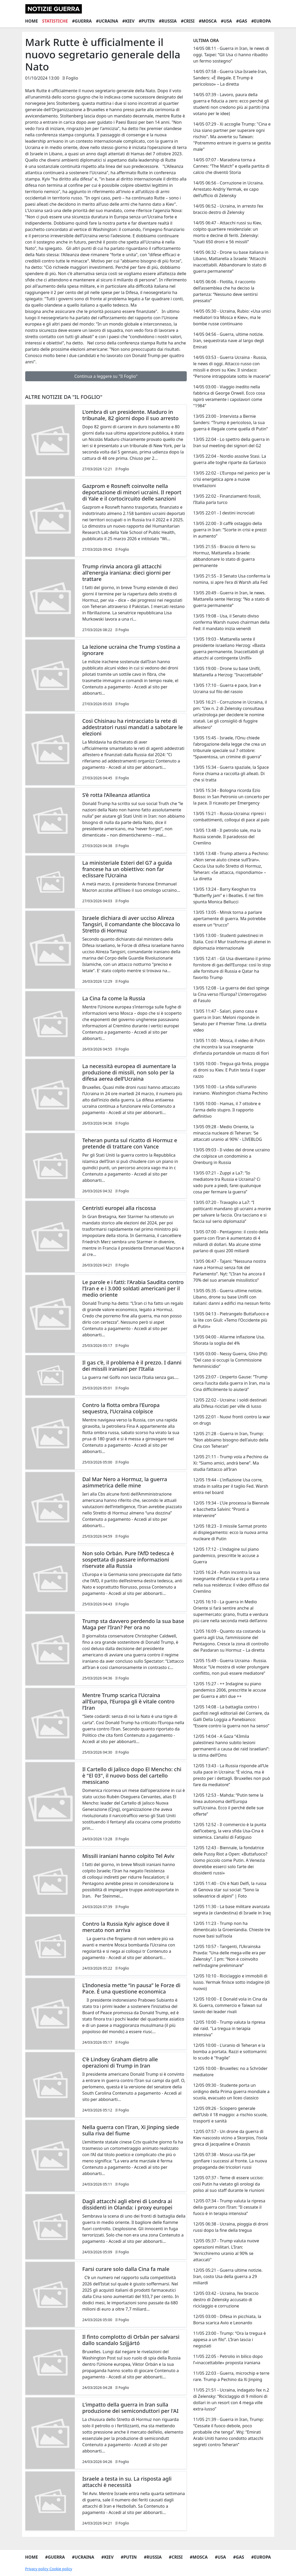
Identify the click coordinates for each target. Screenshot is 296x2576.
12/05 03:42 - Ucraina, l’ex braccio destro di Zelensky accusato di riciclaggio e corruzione (225, 2299)
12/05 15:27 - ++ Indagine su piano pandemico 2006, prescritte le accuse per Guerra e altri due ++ (229, 1690)
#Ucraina (107, 21)
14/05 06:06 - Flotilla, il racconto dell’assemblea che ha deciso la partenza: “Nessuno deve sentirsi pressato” (225, 291)
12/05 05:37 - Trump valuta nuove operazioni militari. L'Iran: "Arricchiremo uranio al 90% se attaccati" (226, 2250)
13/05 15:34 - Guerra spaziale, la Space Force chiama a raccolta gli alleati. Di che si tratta (231, 773)
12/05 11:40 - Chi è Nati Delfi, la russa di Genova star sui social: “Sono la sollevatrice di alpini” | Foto (229, 1890)
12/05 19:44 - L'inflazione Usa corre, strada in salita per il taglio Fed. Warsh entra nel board (230, 1486)
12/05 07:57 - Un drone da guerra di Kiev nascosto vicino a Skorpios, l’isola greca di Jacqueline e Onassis (230, 2138)
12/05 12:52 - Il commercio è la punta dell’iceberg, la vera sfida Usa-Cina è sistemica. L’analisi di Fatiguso (229, 1831)
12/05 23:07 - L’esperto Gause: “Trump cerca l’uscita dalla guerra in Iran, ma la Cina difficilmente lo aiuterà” (231, 1383)
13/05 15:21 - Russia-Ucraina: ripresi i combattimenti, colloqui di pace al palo (231, 817)
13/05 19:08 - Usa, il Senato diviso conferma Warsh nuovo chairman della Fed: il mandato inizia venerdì (231, 622)
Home (31, 21)
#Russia (168, 21)
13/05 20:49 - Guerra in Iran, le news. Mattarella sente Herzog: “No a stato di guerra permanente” (231, 599)
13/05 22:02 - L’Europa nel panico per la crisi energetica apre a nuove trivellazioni (231, 479)
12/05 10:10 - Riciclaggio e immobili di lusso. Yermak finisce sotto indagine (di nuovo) (231, 1982)
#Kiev (128, 21)
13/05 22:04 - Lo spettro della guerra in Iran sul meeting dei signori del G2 (231, 442)
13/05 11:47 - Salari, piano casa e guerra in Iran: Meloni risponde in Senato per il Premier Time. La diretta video (229, 1020)
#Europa (261, 21)
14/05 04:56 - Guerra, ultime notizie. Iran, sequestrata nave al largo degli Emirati (228, 340)
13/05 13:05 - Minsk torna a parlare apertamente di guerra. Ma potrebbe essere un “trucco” (229, 918)
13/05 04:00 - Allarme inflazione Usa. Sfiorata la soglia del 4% (229, 1340)
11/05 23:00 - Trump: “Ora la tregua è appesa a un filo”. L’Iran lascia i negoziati (229, 2339)
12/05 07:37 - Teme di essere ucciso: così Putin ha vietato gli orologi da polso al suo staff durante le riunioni (228, 2184)
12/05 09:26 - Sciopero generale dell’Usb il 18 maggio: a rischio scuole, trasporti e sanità (230, 2114)
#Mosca (208, 21)
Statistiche (55, 21)
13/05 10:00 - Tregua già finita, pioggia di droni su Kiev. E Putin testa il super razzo (231, 1070)
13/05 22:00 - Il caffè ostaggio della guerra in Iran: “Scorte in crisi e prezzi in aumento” (229, 530)
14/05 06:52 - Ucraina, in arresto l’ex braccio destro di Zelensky (228, 209)
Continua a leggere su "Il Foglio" (106, 376)
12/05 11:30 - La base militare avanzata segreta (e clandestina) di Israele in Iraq (232, 1910)
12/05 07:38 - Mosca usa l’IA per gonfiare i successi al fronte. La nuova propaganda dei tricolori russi (230, 2161)
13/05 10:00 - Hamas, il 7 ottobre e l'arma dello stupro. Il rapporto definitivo (227, 1110)
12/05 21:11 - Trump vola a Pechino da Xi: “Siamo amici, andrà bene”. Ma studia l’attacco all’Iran (230, 1463)
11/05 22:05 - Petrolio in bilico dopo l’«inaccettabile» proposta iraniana (228, 2359)
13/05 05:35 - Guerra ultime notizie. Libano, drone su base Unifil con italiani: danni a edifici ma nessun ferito (231, 1297)
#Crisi (187, 21)
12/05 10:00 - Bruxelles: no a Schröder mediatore (230, 2071)
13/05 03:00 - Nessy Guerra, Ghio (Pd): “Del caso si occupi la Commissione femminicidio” (230, 1360)
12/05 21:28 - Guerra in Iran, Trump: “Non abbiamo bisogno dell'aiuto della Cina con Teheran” (230, 1440)
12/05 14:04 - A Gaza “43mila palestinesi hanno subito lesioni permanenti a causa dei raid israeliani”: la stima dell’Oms (231, 1745)
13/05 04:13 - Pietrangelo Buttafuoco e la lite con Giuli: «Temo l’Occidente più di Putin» (231, 1320)
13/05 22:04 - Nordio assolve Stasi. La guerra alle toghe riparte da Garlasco (229, 459)
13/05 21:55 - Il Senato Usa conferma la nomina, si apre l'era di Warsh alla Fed (231, 579)
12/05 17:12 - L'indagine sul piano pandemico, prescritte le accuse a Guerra (226, 1555)
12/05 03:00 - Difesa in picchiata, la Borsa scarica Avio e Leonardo (227, 2320)
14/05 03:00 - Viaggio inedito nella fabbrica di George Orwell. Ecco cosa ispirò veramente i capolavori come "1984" (229, 396)
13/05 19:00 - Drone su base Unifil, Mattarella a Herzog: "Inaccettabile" (228, 672)
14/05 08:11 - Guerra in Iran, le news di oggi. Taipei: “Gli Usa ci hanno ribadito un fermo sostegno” (231, 54)
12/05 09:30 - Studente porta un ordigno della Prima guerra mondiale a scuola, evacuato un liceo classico (231, 2091)
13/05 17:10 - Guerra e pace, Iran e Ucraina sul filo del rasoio (227, 688)
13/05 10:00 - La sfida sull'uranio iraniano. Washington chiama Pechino (230, 1090)
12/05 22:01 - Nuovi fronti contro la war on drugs (231, 1420)
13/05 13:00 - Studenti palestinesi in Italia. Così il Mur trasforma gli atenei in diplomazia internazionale (232, 941)
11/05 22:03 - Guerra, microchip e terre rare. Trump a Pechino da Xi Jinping (231, 2376)
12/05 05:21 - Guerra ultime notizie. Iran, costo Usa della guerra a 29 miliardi (227, 2276)
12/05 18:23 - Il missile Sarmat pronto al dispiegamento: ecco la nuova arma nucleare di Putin (230, 1532)
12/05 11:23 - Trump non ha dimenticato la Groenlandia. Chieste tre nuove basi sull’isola (231, 1929)
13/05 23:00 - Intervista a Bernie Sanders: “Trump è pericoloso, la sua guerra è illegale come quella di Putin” (230, 422)
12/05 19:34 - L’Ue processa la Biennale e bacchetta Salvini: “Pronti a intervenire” (231, 1509)
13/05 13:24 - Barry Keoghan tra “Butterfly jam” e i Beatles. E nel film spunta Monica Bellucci (228, 895)
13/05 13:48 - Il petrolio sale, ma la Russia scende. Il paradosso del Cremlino (227, 836)
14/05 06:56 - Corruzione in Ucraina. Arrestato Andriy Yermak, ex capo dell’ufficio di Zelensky (228, 189)
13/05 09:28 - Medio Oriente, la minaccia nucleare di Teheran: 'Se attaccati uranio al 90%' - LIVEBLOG (227, 1133)
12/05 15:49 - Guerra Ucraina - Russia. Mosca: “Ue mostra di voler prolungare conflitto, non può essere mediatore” (231, 1667)
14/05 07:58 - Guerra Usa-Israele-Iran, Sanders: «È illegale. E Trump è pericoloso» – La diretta (230, 78)
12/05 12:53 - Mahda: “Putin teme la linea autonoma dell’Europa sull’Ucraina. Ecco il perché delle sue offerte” (228, 1804)
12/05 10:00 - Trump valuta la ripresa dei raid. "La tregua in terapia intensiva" (229, 2028)
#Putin (147, 21)
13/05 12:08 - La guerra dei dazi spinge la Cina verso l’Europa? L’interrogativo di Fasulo (231, 994)
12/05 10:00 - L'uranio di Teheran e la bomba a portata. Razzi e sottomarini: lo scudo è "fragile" (230, 2051)
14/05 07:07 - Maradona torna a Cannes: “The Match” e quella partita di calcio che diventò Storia (231, 166)
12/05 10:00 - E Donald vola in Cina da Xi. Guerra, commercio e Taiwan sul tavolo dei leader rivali (230, 2005)
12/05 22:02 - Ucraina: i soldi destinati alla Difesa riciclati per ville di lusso (230, 1403)
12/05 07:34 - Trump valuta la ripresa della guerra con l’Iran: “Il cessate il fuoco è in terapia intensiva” (229, 2207)
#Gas (241, 21)
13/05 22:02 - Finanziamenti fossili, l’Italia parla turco (227, 499)
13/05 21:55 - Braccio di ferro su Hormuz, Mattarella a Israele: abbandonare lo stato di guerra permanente (224, 556)
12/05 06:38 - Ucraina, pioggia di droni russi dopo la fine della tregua (230, 2227)
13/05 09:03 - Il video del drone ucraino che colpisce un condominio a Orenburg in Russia (231, 1156)
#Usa (226, 21)
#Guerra (82, 21)
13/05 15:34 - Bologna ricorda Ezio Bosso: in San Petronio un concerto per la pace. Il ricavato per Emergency (231, 796)
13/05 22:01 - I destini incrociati (224, 513)
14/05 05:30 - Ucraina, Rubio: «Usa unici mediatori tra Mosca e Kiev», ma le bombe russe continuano (232, 317)
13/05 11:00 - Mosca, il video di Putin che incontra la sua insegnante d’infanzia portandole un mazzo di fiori (231, 1047)
